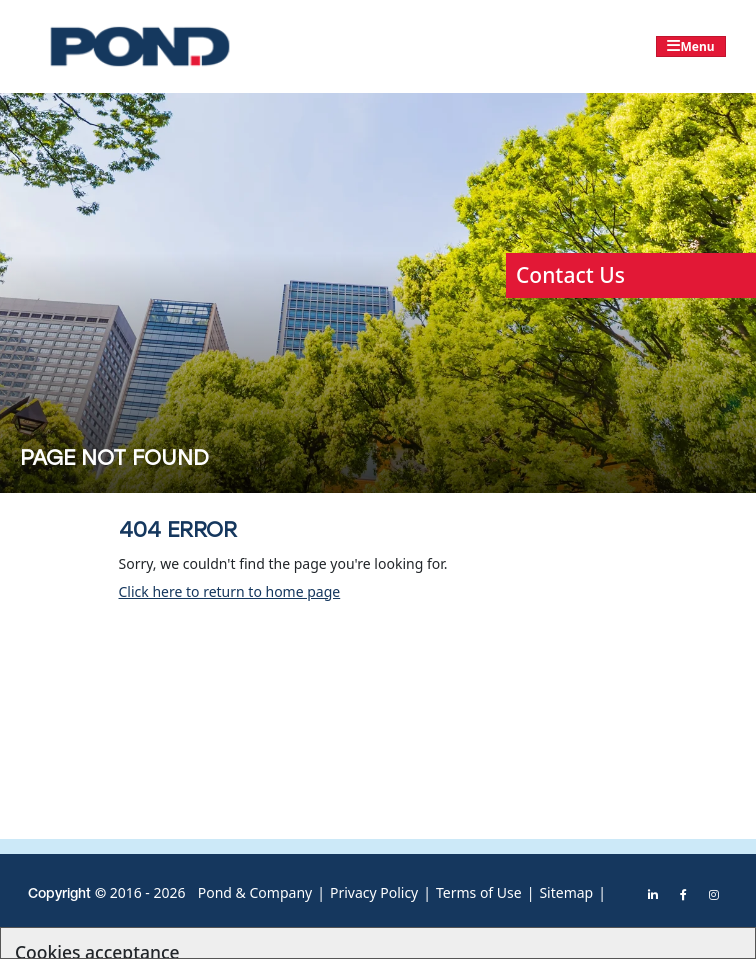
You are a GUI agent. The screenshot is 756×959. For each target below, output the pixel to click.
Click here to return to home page (230, 591)
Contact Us (570, 275)
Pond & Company (255, 892)
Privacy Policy (374, 892)
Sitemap (566, 892)
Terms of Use (479, 892)
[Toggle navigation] (691, 46)
